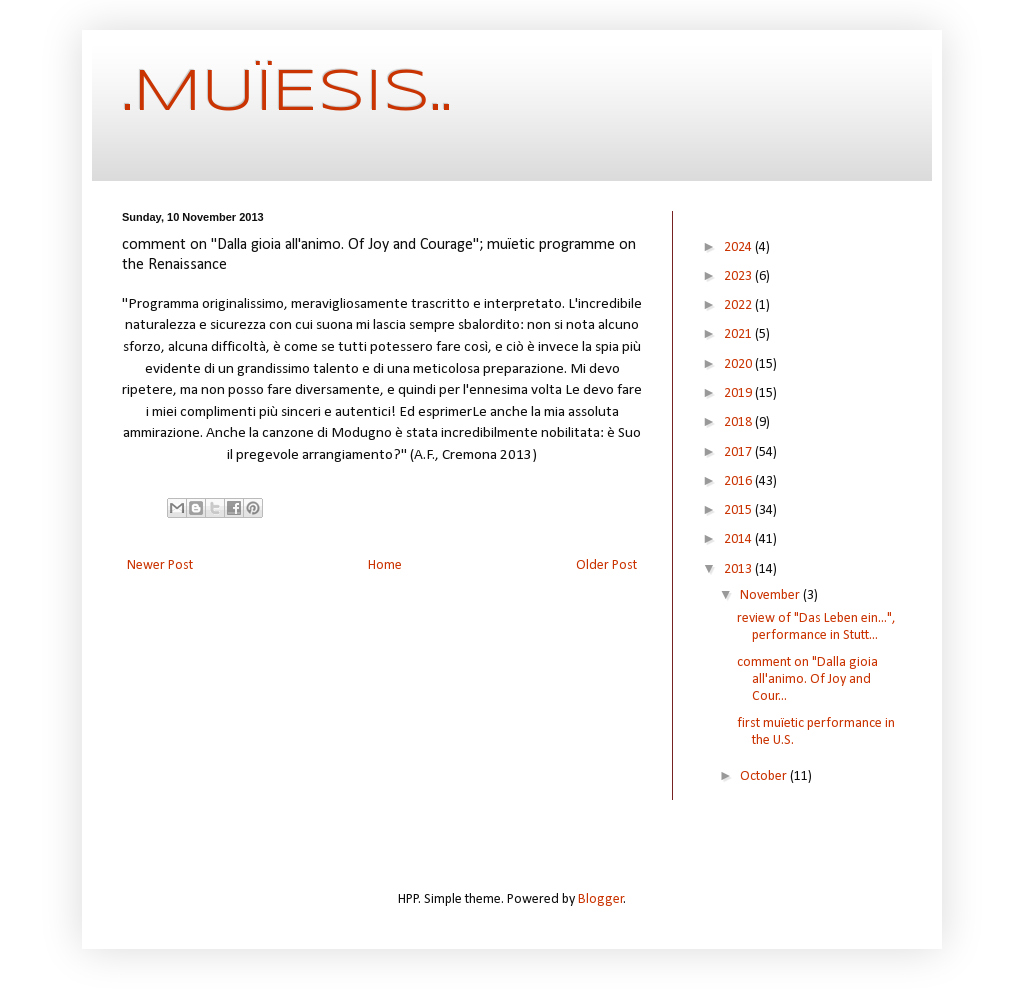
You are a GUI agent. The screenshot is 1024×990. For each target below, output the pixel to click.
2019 (739, 393)
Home (385, 565)
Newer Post (160, 565)
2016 (739, 481)
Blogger (601, 899)
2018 (739, 422)
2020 (739, 364)
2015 (739, 510)
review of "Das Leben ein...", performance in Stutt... (816, 627)
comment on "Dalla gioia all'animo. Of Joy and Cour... (807, 679)
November (771, 595)
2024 (739, 247)
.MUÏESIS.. (287, 93)
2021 (739, 334)
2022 (739, 305)
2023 (739, 276)
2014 (739, 539)
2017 (739, 452)
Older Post (606, 565)
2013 (739, 569)
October (765, 776)
